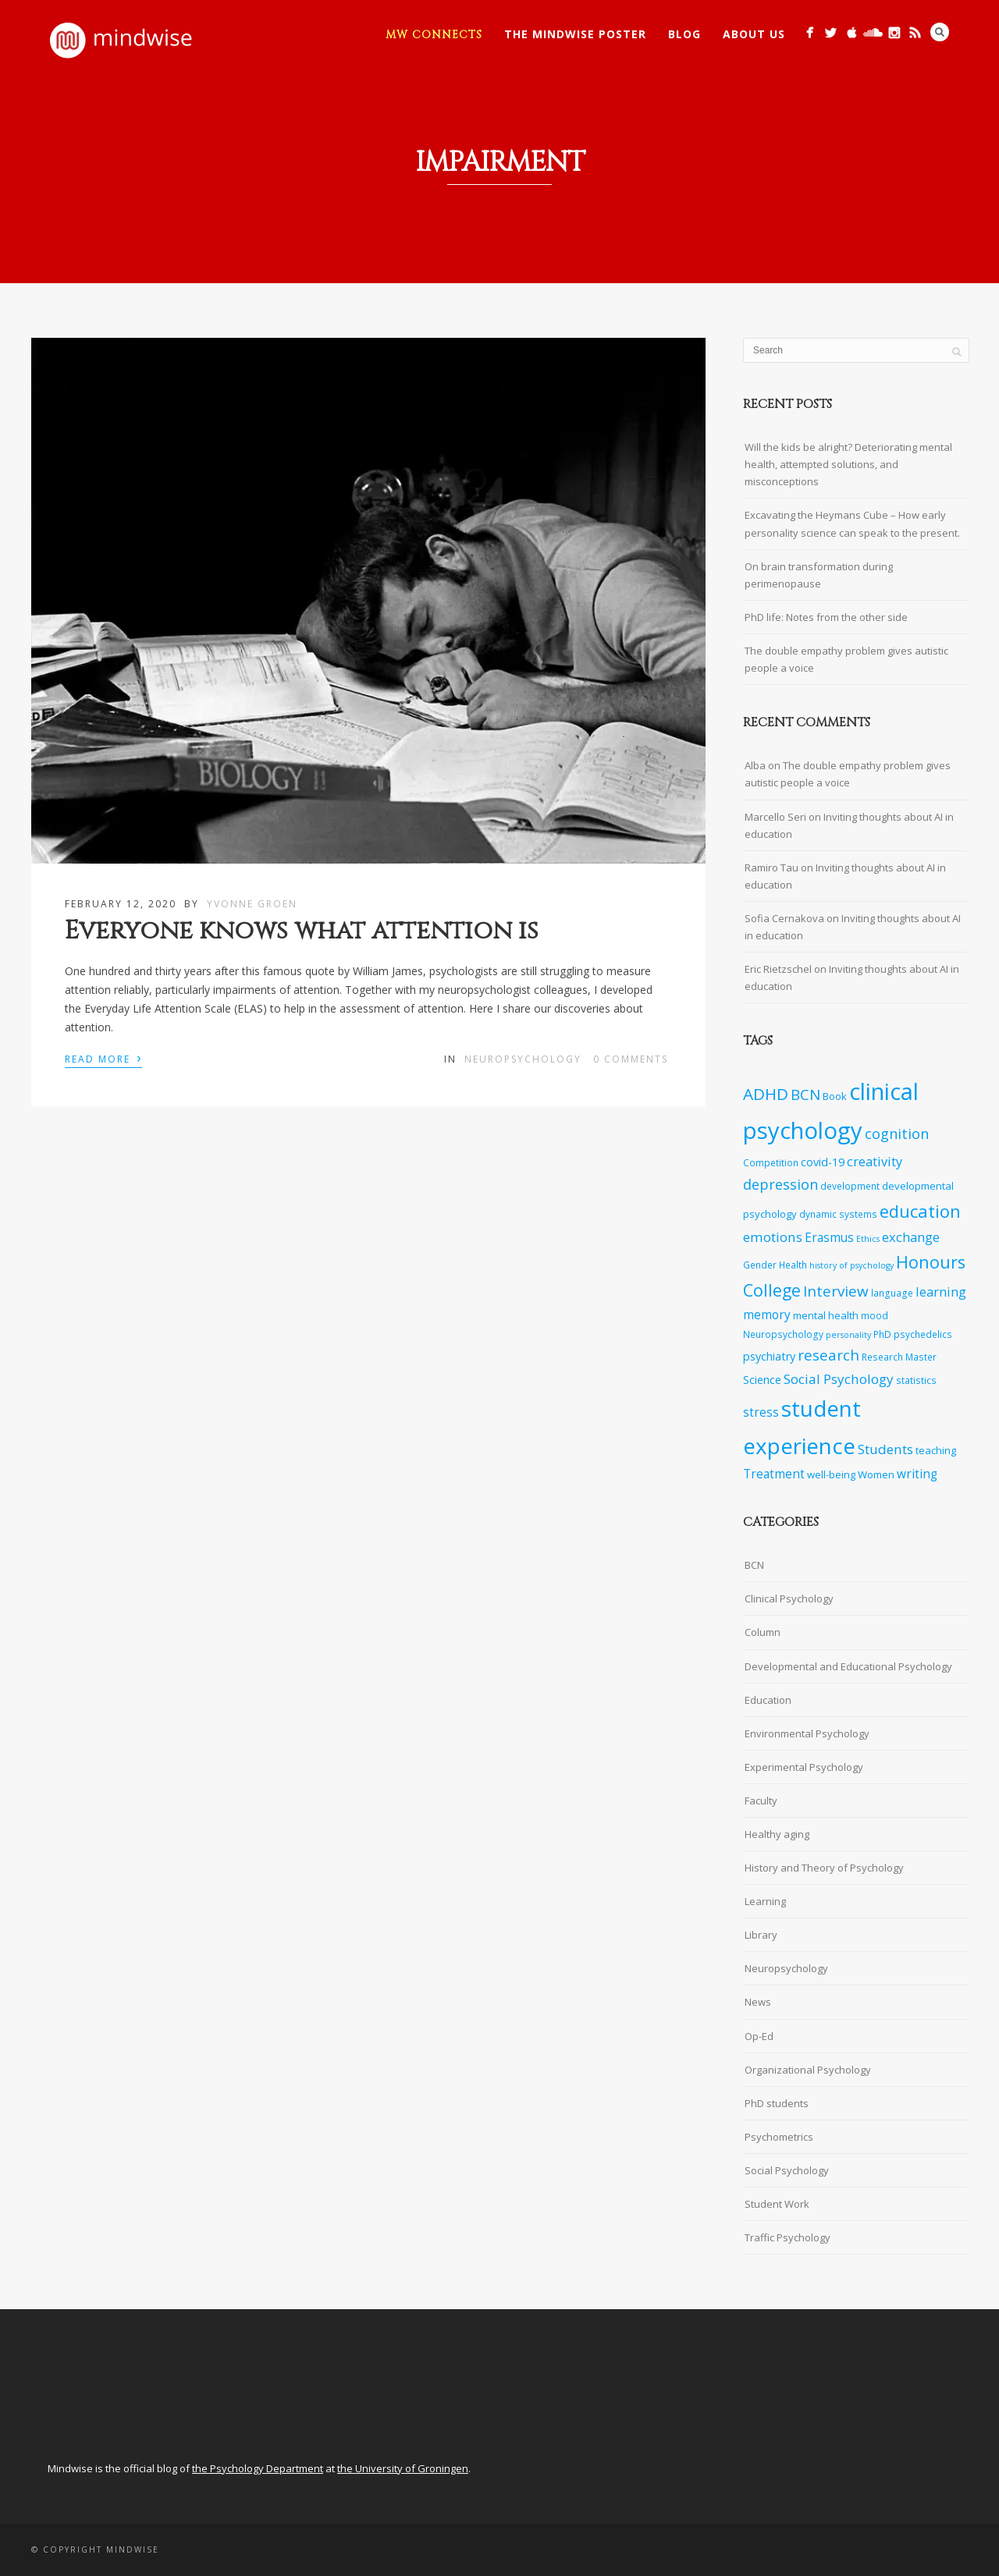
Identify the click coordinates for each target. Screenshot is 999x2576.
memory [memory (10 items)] (767, 1315)
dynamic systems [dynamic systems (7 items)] (838, 1214)
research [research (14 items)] (828, 1355)
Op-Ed (759, 2036)
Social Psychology (787, 2170)
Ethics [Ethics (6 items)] (868, 1238)
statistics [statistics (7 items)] (916, 1380)
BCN (754, 1565)
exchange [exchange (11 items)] (911, 1237)
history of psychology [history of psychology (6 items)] (851, 1265)
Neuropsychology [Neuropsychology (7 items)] (783, 1334)
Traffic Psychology (787, 2237)
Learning (765, 1901)
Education (768, 1700)
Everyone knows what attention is (302, 931)
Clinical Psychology (789, 1598)
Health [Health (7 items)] (793, 1264)
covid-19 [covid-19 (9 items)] (822, 1162)
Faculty (761, 1801)
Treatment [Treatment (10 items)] (774, 1474)
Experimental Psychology (804, 1767)
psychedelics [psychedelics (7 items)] (923, 1334)
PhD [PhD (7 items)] (882, 1334)
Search (939, 32)
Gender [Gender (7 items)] (760, 1264)
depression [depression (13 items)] (780, 1184)
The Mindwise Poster (575, 34)
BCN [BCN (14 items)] (805, 1094)
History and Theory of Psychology (824, 1868)
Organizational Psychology (808, 2070)
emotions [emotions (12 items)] (772, 1237)
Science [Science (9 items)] (762, 1379)
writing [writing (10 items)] (917, 1474)
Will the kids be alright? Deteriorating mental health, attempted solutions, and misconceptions (848, 464)
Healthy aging (777, 1834)
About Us (754, 34)
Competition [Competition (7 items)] (770, 1162)
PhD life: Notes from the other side (826, 617)
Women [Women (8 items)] (876, 1474)
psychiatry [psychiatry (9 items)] (769, 1356)
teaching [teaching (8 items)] (935, 1450)
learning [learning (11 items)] (940, 1291)
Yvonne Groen (252, 903)
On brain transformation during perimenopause (819, 575)
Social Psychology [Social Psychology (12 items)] (839, 1379)
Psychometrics (779, 2137)
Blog (684, 34)
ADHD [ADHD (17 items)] (765, 1094)
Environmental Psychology (807, 1733)
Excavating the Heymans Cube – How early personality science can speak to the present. (852, 523)
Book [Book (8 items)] (835, 1096)
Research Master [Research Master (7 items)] (899, 1356)
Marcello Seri (775, 817)
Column (762, 1632)
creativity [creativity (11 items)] (874, 1161)
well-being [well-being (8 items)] (831, 1474)
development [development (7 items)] (850, 1186)
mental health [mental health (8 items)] (826, 1315)
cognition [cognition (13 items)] (897, 1133)
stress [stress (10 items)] (761, 1412)
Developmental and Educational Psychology (848, 1666)
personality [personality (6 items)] (848, 1334)
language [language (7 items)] (892, 1292)
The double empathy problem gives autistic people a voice (846, 659)
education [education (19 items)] (920, 1211)
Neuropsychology (522, 1059)
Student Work (777, 2204)
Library (761, 1935)
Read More (103, 1057)
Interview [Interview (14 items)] (836, 1291)
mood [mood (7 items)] (874, 1315)
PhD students (777, 2103)
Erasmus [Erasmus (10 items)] (829, 1237)
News (758, 2002)
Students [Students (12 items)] (885, 1449)
